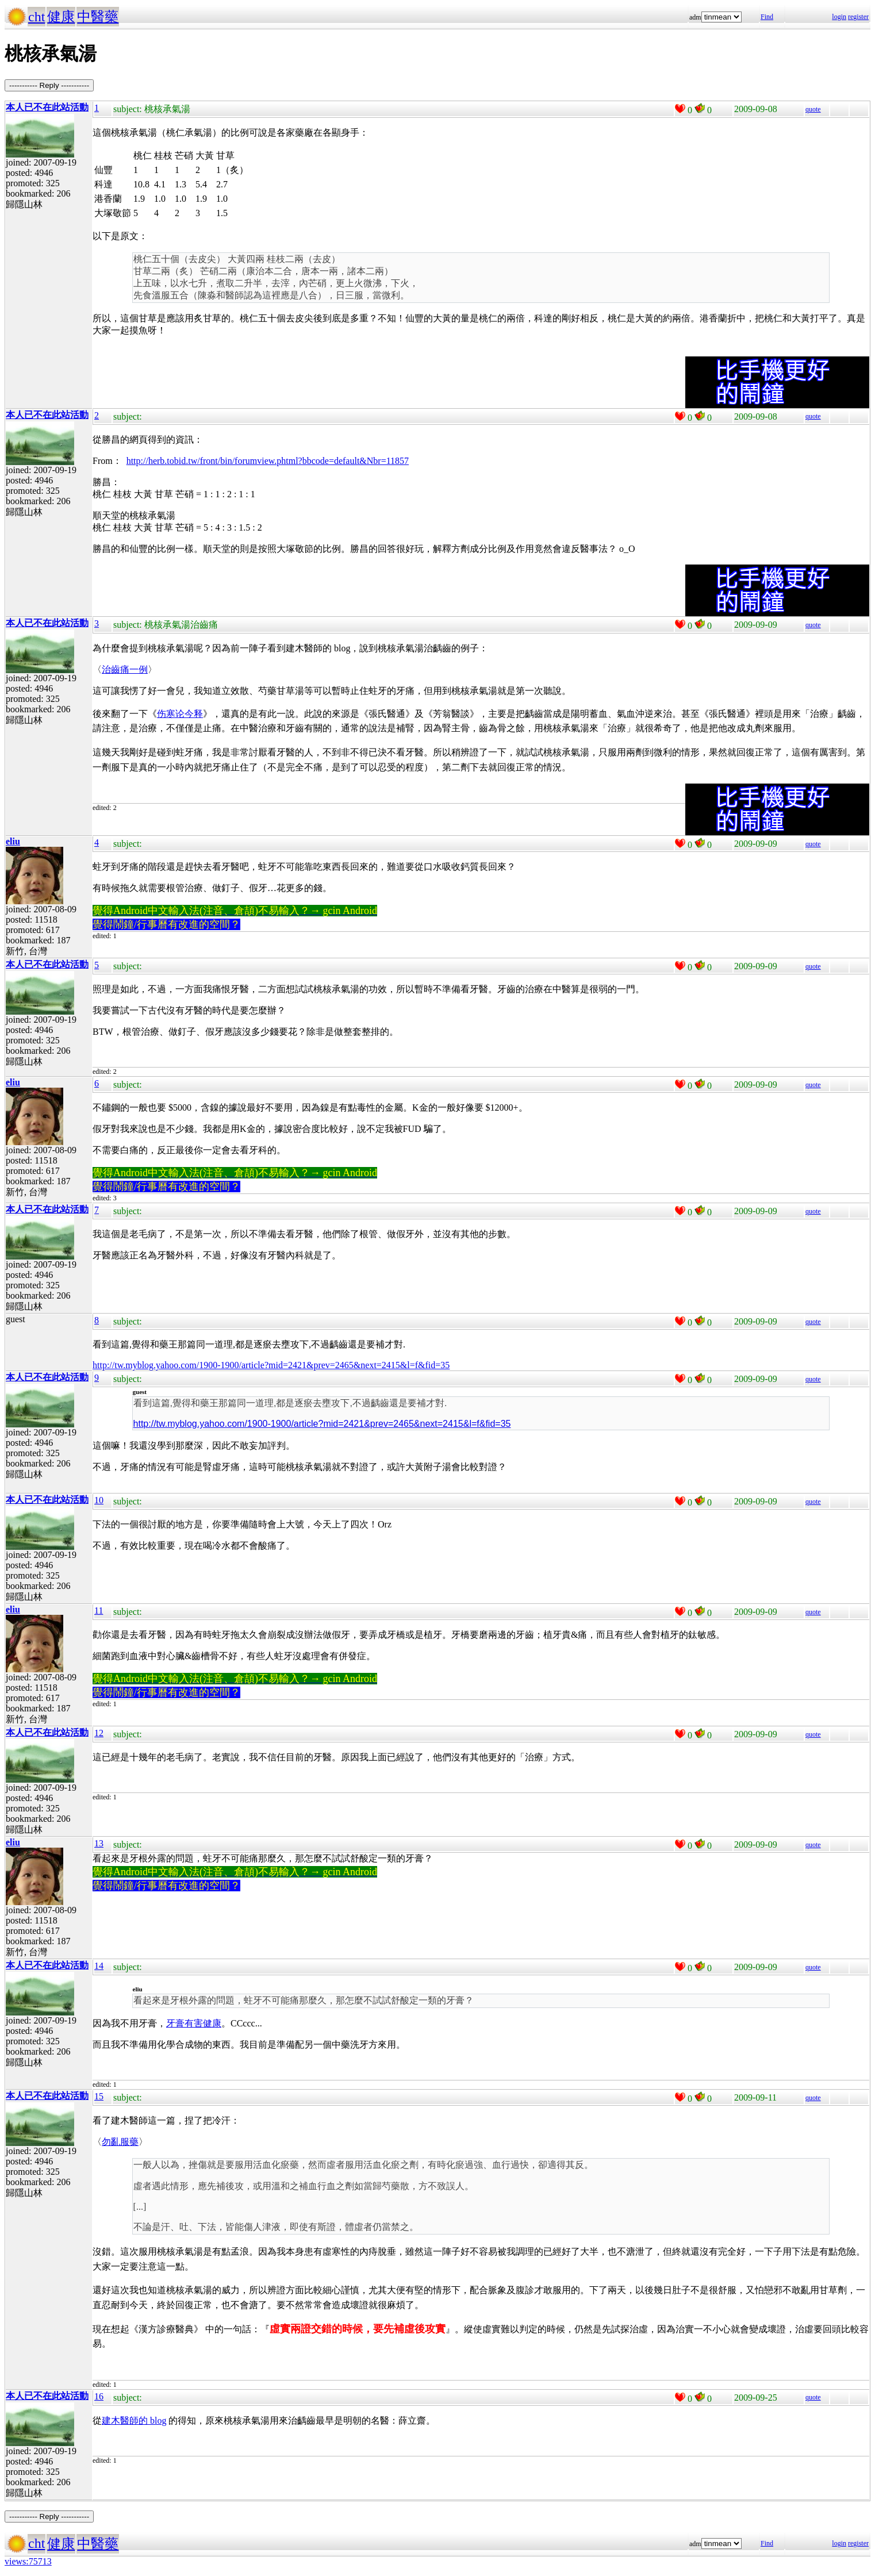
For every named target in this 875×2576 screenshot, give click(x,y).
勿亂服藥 (120, 2142)
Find (767, 17)
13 (98, 1843)
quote (813, 109)
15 (98, 2096)
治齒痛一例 (125, 669)
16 (98, 2396)
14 (98, 1966)
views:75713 (28, 2561)
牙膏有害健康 (193, 2023)
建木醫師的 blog (134, 2420)
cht (36, 16)
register (858, 17)
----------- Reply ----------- (49, 85)
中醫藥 (97, 16)
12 (98, 1733)
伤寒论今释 (180, 714)
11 (98, 1610)
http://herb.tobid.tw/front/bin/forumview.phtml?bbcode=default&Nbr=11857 (267, 461)
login (839, 17)
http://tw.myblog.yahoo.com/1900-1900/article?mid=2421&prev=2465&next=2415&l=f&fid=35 (271, 1365)
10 (98, 1500)
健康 (61, 16)
